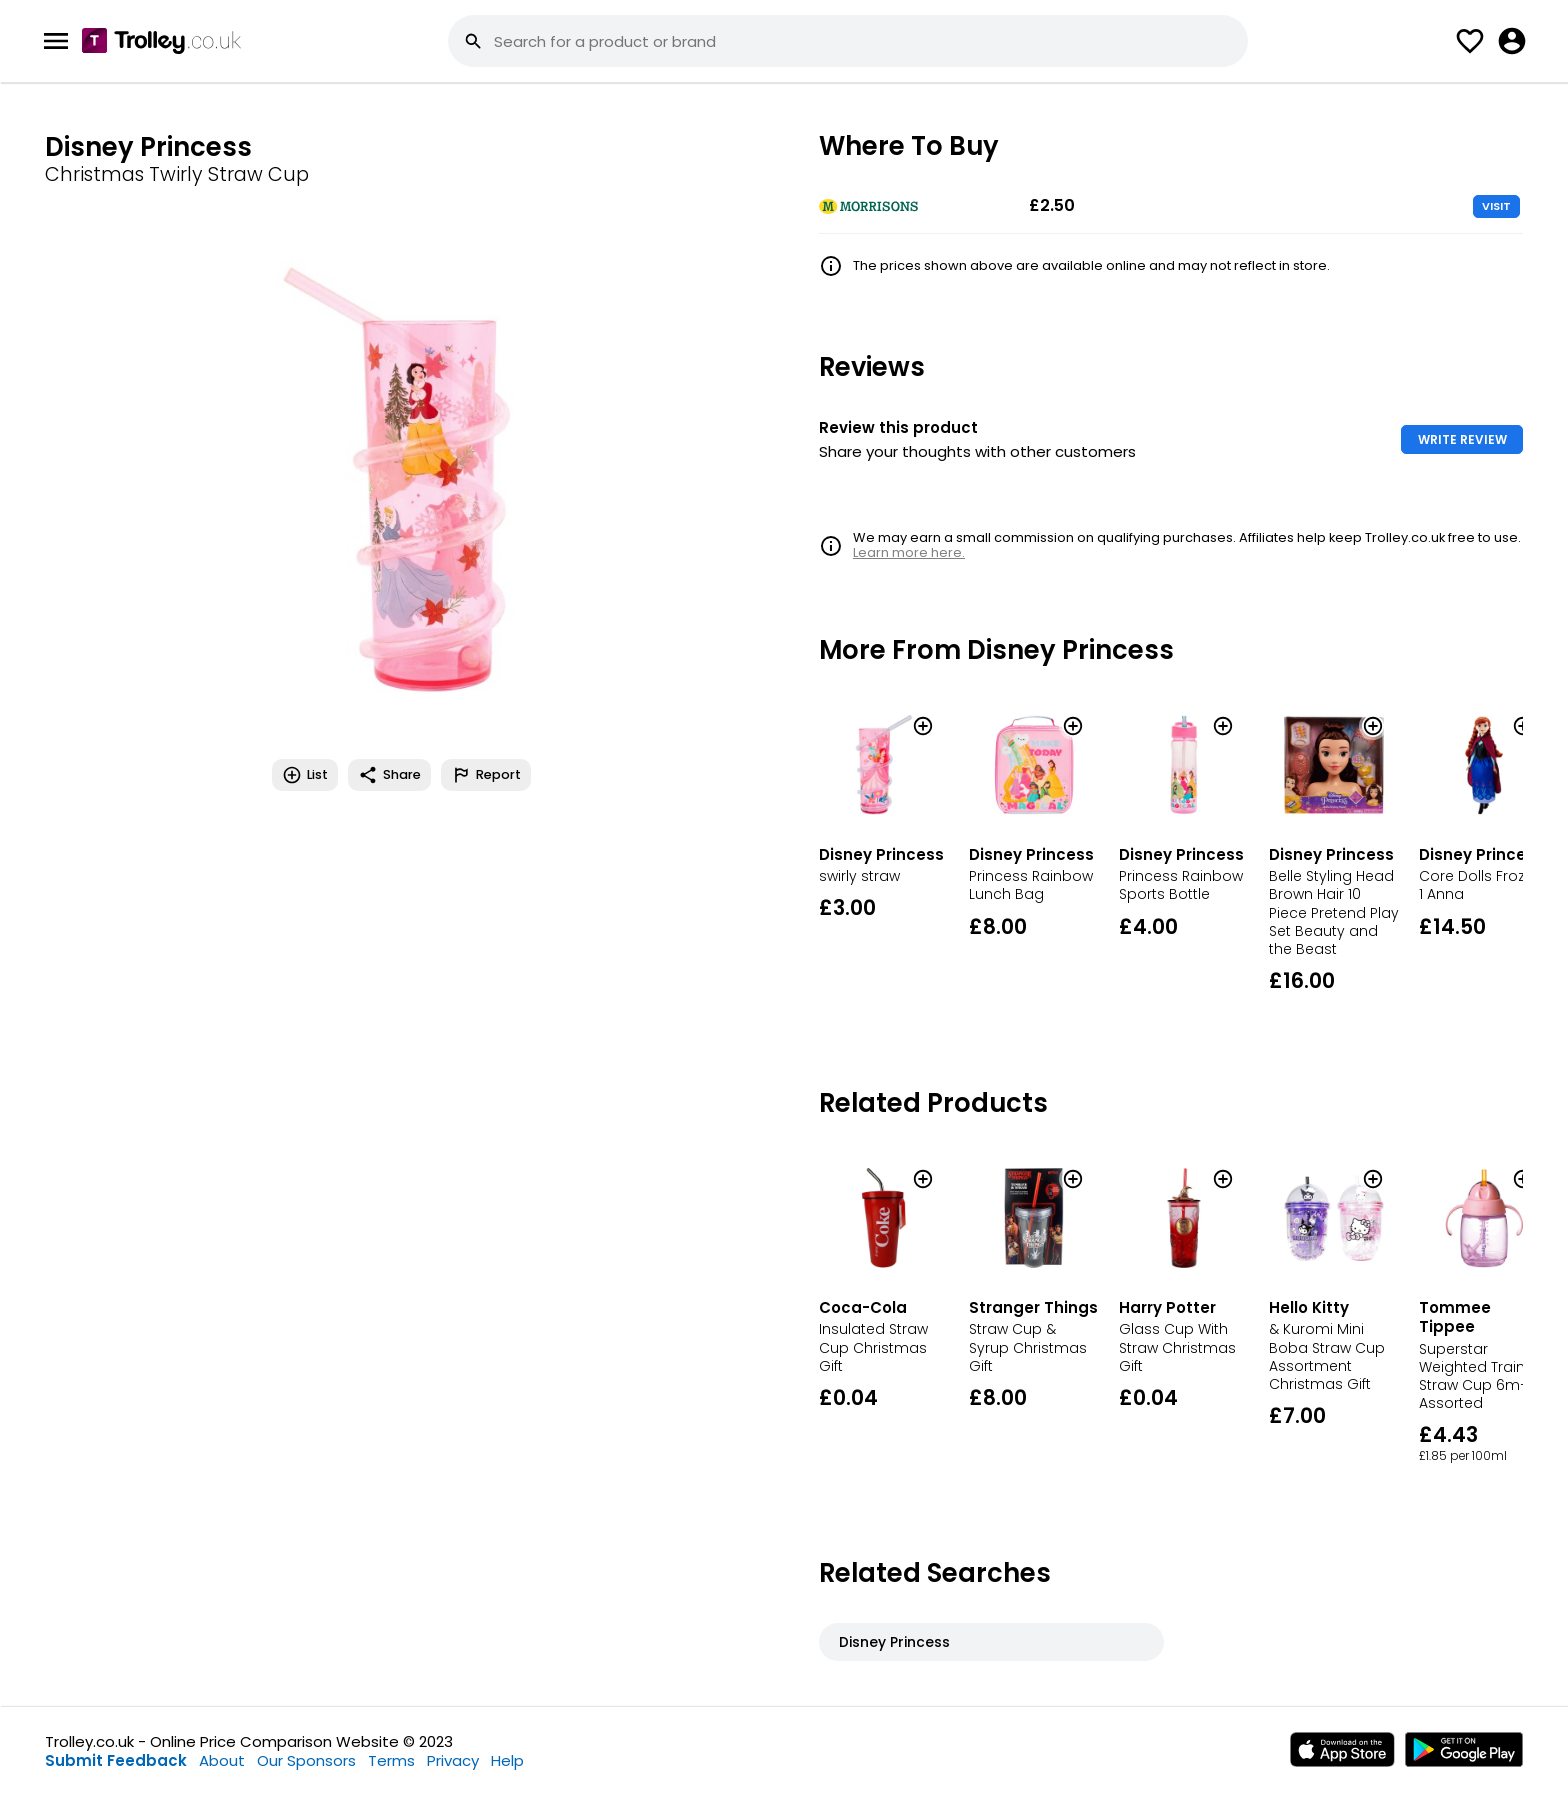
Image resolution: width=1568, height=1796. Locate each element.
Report (486, 775)
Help (507, 1760)
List (305, 775)
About (222, 1760)
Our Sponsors (306, 1760)
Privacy (453, 1760)
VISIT (1496, 206)
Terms (391, 1760)
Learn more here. (909, 552)
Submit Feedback (116, 1760)
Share (389, 775)
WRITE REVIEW (1462, 439)
